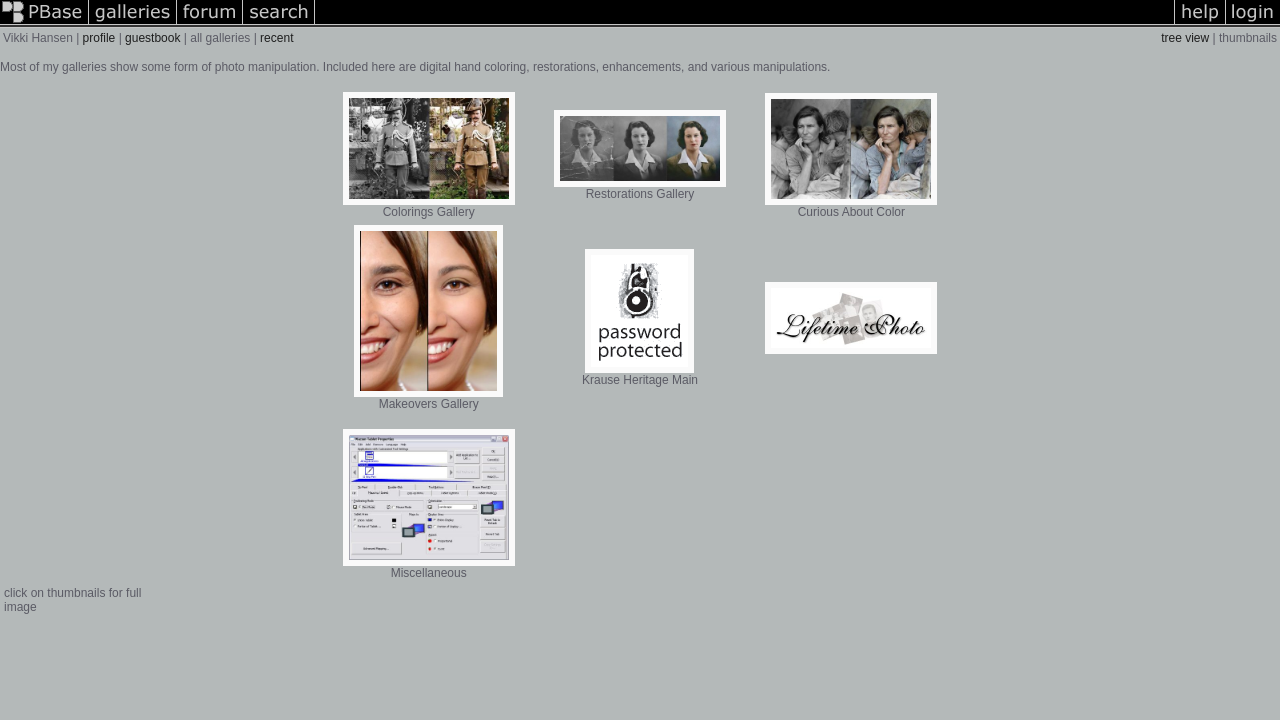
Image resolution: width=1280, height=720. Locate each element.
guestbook (152, 38)
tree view (1185, 38)
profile (99, 38)
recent (276, 38)
